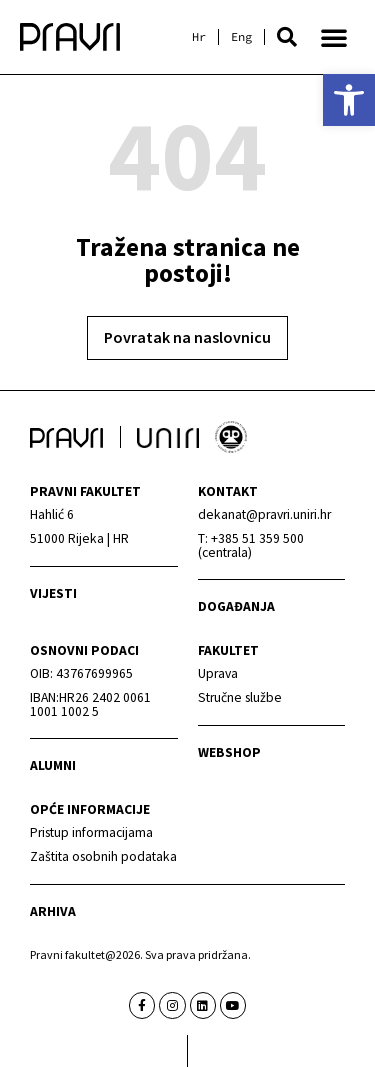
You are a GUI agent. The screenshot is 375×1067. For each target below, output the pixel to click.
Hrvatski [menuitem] (199, 37)
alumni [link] (53, 765)
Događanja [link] (236, 606)
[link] (349, 100)
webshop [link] (229, 752)
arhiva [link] (53, 911)
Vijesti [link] (53, 593)
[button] (287, 37)
